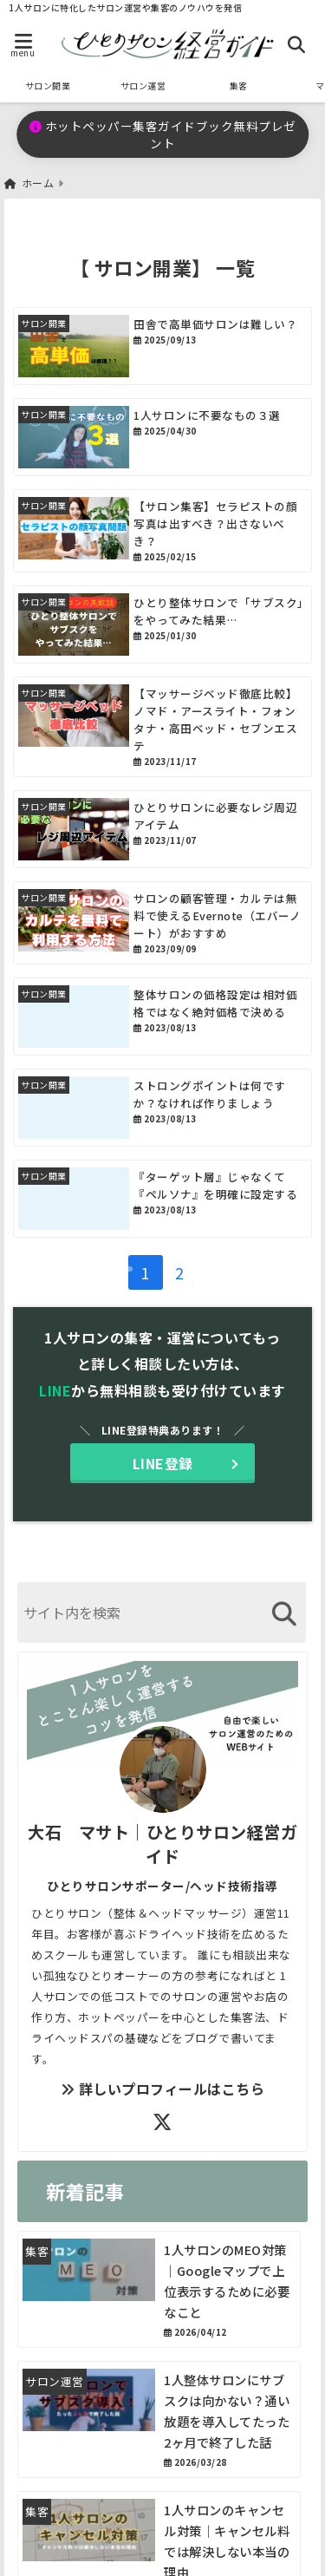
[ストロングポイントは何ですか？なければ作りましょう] (162, 1107)
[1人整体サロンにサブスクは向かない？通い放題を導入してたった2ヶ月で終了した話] (159, 2419)
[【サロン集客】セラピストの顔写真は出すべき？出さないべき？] (162, 531)
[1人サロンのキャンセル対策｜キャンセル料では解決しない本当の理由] (89, 2530)
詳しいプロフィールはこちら (163, 2088)
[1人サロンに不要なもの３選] (162, 437)
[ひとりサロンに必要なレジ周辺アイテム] (162, 829)
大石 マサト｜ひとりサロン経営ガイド (162, 1844)
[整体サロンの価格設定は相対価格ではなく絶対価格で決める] (162, 1016)
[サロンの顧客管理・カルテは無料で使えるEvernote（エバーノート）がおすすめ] (162, 923)
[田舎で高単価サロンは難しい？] (162, 346)
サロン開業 (48, 85)
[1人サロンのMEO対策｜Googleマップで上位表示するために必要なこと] (159, 2289)
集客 (239, 85)
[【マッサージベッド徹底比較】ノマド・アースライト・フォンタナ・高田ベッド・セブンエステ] (162, 726)
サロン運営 (143, 85)
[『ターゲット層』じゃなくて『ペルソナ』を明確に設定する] (162, 1199)
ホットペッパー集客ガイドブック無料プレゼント (162, 134)
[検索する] (283, 1613)
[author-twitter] (163, 2120)
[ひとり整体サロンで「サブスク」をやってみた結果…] (162, 624)
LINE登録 (163, 1463)
